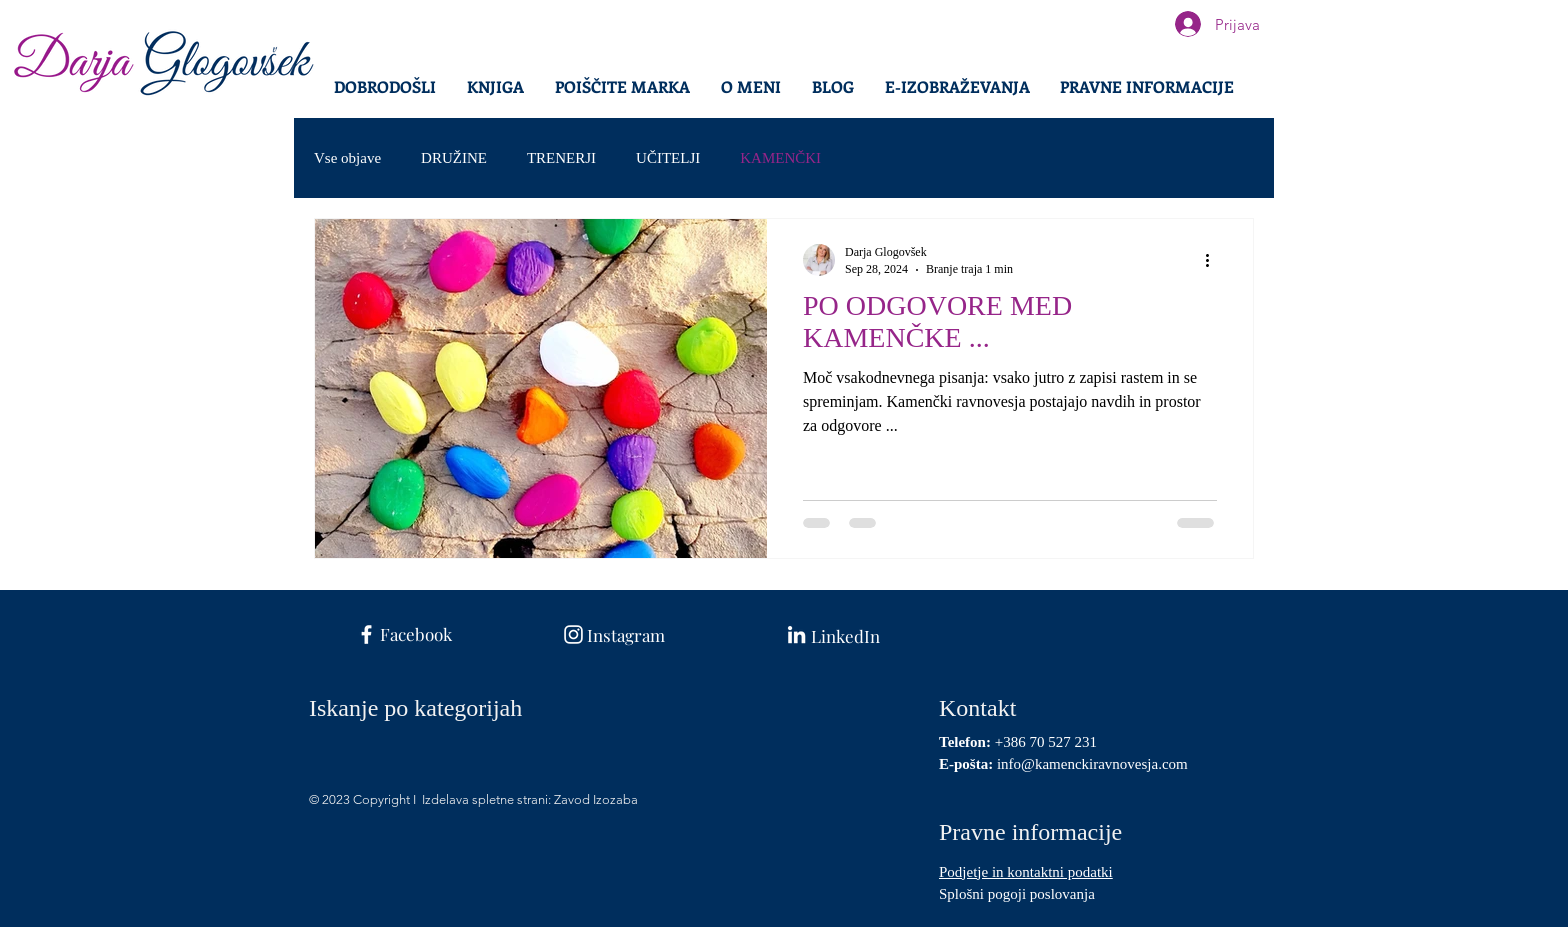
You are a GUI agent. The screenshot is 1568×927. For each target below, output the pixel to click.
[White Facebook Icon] (366, 634)
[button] (1147, 87)
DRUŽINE (454, 158)
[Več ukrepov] (1214, 260)
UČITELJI (668, 158)
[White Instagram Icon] (573, 634)
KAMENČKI (780, 158)
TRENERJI (561, 158)
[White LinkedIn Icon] (796, 634)
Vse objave (347, 158)
